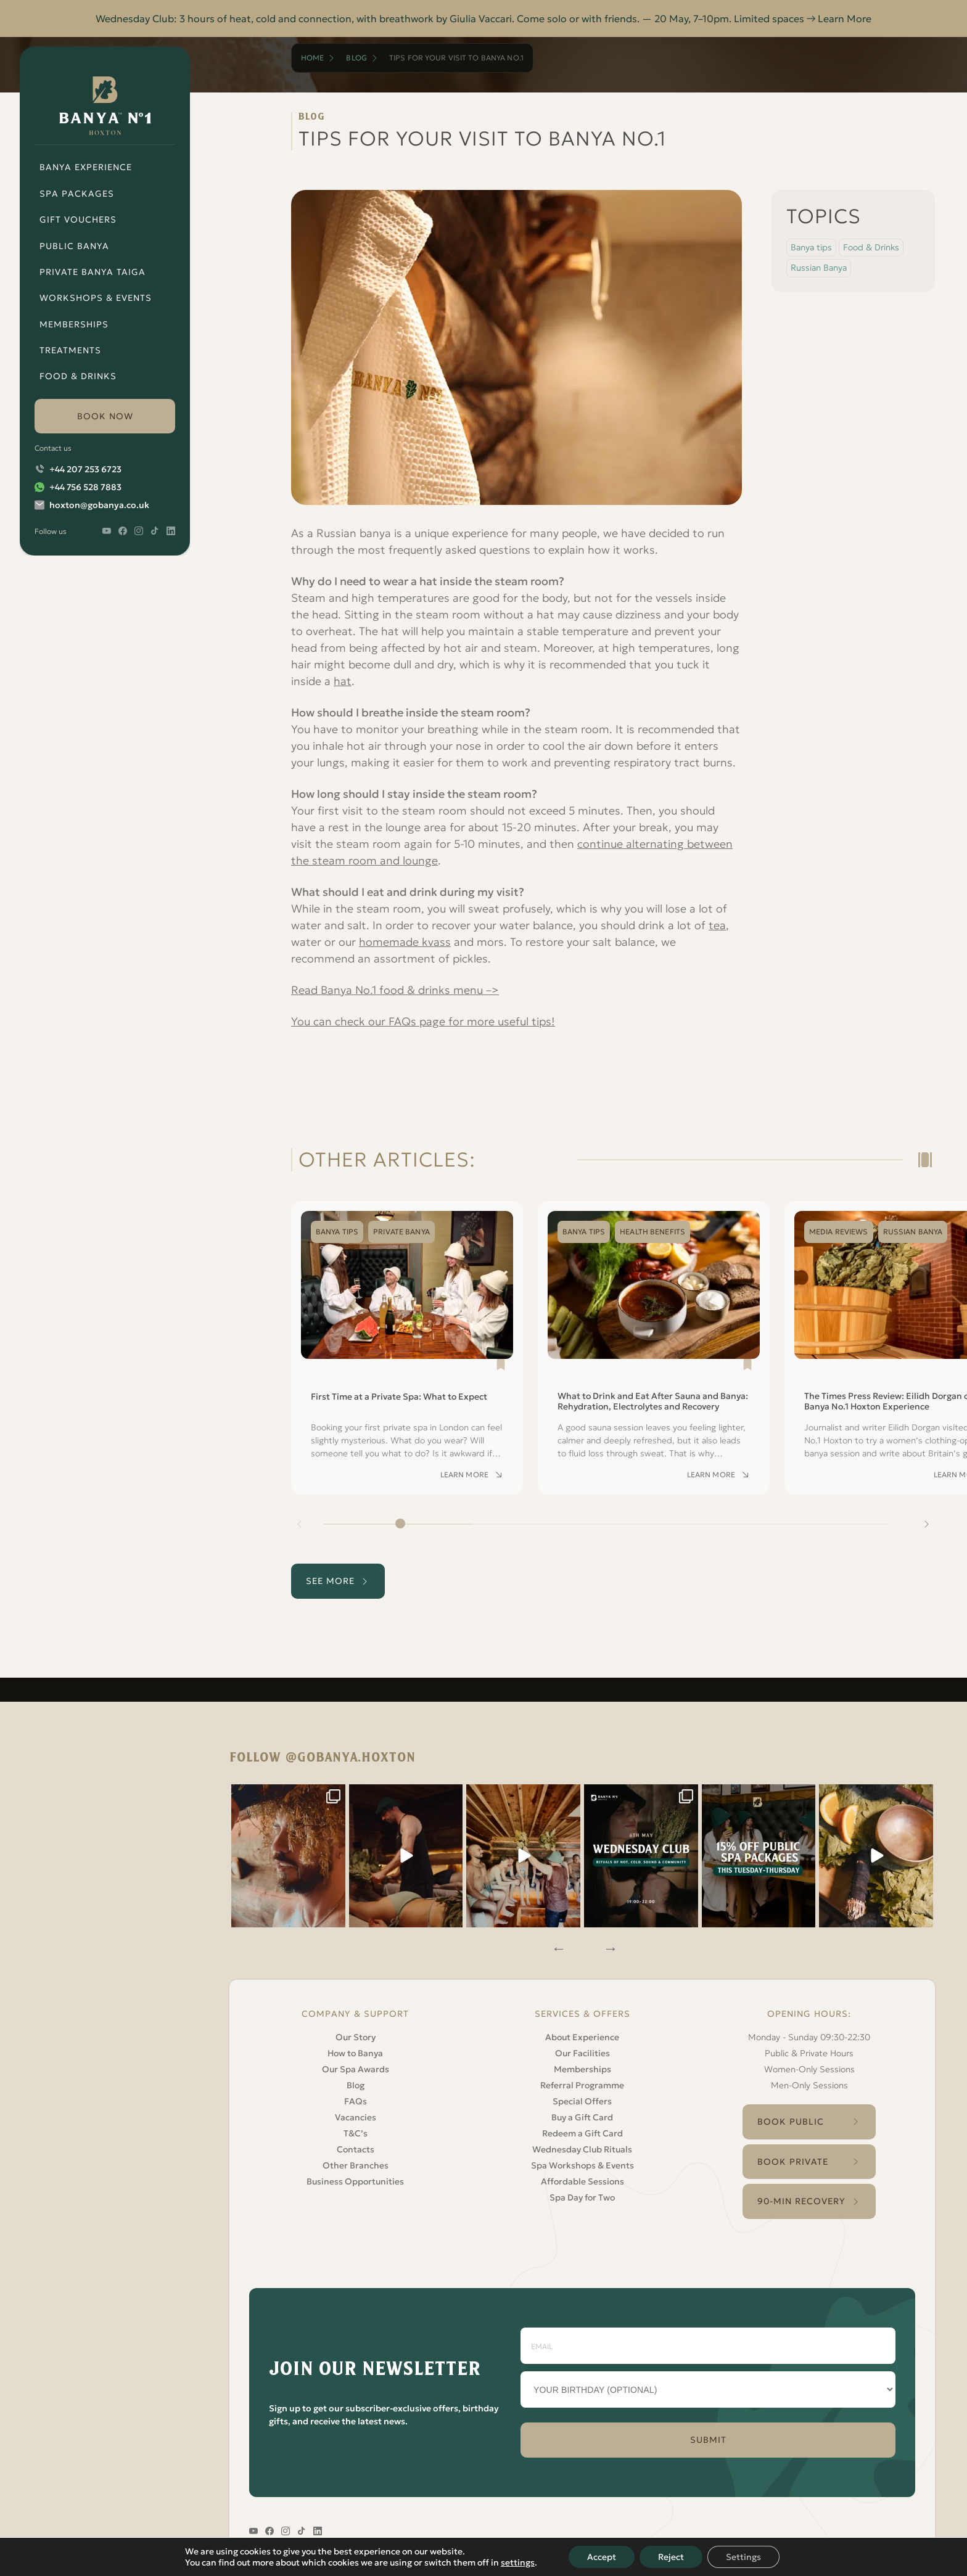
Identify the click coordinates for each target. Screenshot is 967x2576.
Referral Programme (582, 2085)
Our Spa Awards (355, 2069)
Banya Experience (85, 167)
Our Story (355, 2037)
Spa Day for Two (582, 2197)
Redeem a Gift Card (582, 2133)
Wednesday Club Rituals (582, 2149)
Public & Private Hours (809, 2053)
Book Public (790, 2121)
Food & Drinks (78, 376)
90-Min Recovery (801, 2201)
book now (105, 416)
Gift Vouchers (78, 219)
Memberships (74, 324)
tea (717, 925)
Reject (671, 2556)
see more (330, 1580)
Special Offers (582, 2101)
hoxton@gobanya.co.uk (99, 505)
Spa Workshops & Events (582, 2165)
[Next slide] (926, 1524)
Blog (356, 57)
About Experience (582, 2037)
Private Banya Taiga (92, 271)
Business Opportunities (355, 2181)
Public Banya (74, 246)
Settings (743, 2556)
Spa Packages (76, 193)
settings (518, 2562)
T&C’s (356, 2133)
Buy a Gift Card (582, 2117)
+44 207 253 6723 (85, 469)
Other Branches (356, 2165)
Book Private (792, 2161)
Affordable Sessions (582, 2181)
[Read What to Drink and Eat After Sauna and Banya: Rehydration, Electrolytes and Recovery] (654, 1348)
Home (312, 57)
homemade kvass (405, 942)
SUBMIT (708, 2439)
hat (343, 681)
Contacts (355, 2149)
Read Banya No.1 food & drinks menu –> (395, 990)
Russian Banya (819, 267)
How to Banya (355, 2053)
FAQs (355, 2101)
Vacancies (355, 2117)
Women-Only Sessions (809, 2069)
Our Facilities (582, 2053)
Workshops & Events (95, 297)
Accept (601, 2556)
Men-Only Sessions (809, 2085)
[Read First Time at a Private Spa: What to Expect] (407, 1348)
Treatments (70, 350)
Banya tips (811, 247)
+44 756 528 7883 (85, 487)
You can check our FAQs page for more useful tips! (423, 1021)
